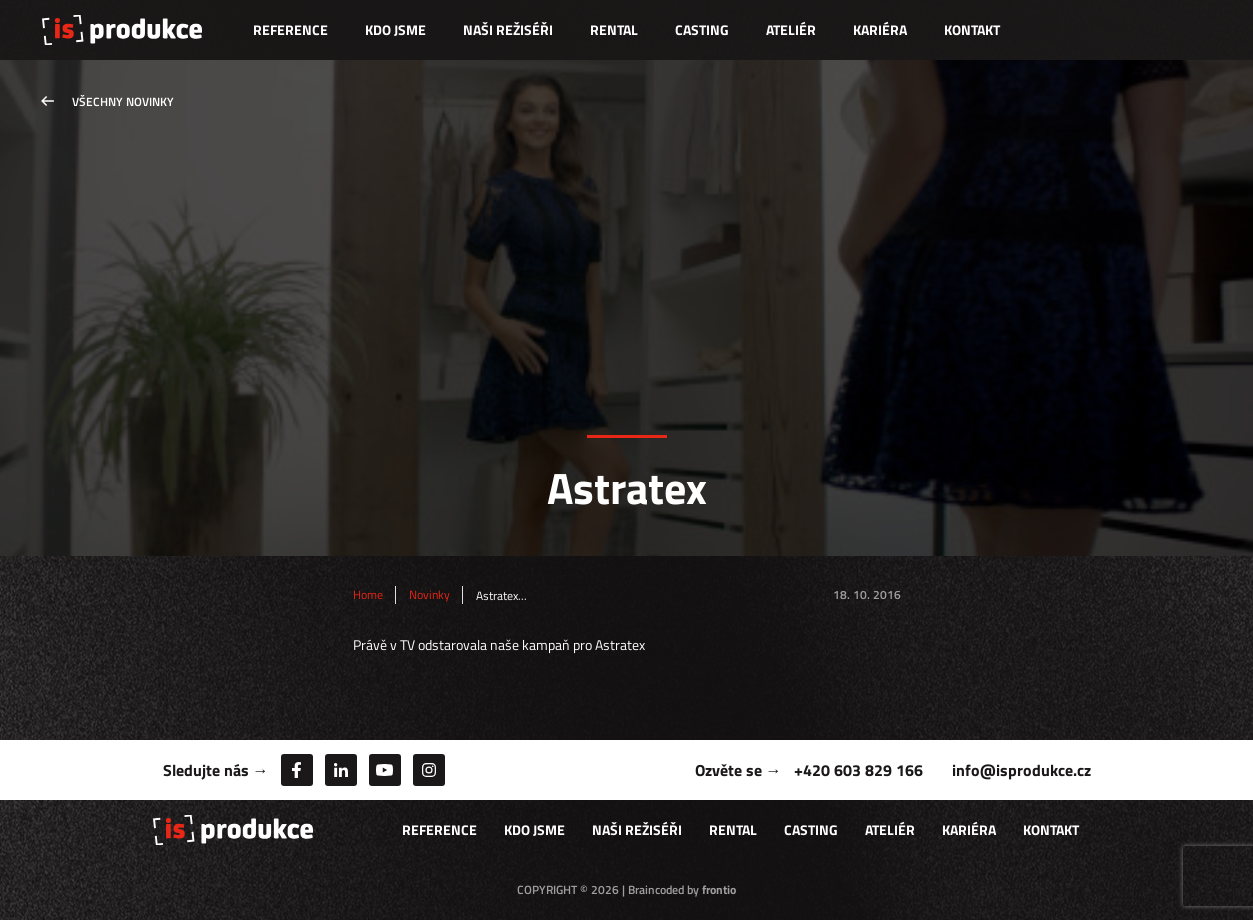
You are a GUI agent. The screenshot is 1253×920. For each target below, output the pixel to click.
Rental (614, 29)
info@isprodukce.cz (1021, 770)
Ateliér (791, 29)
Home (368, 595)
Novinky (429, 595)
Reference (290, 29)
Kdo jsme (395, 29)
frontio (719, 889)
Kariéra (880, 29)
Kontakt (972, 29)
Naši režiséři (508, 29)
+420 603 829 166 (858, 770)
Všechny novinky (123, 101)
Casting (702, 29)
